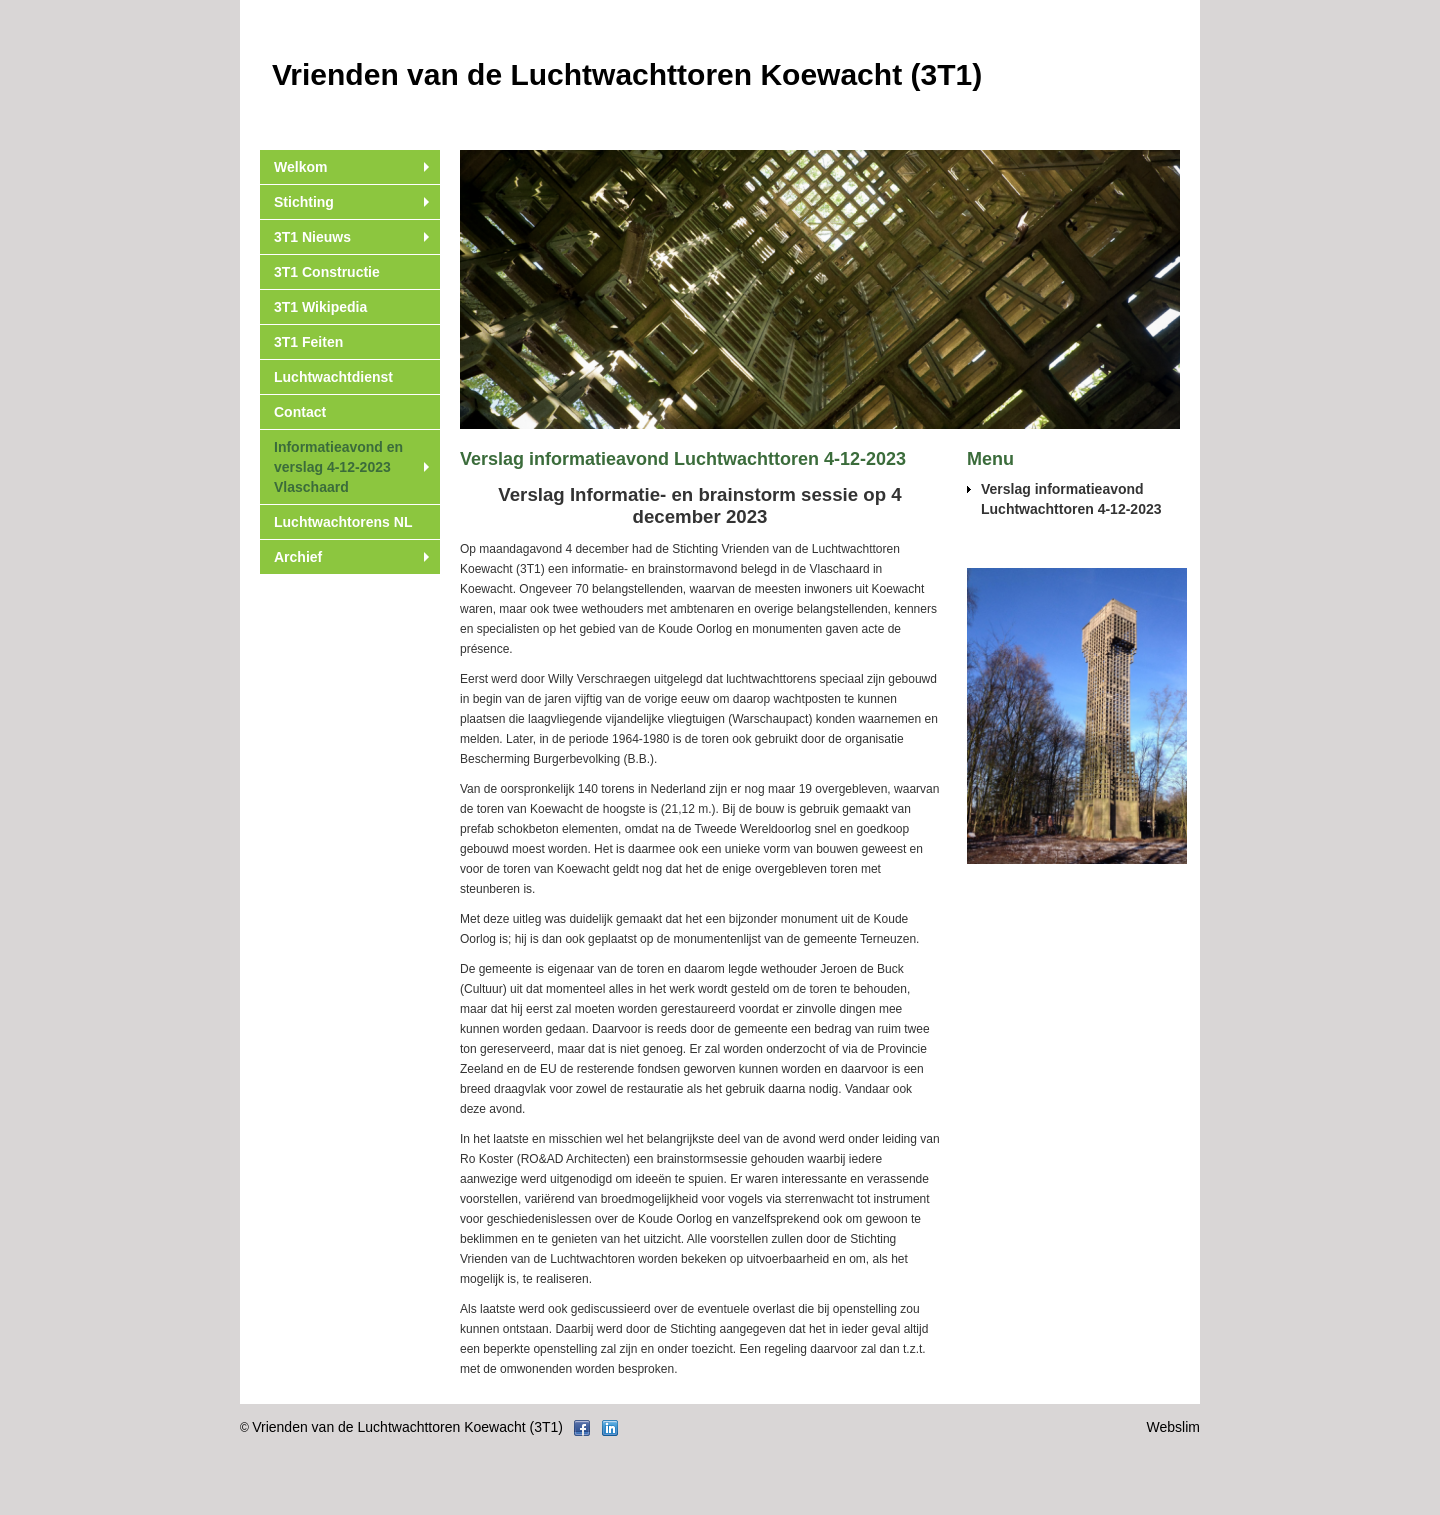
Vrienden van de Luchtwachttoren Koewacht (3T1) (407, 1427)
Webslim (1173, 1427)
